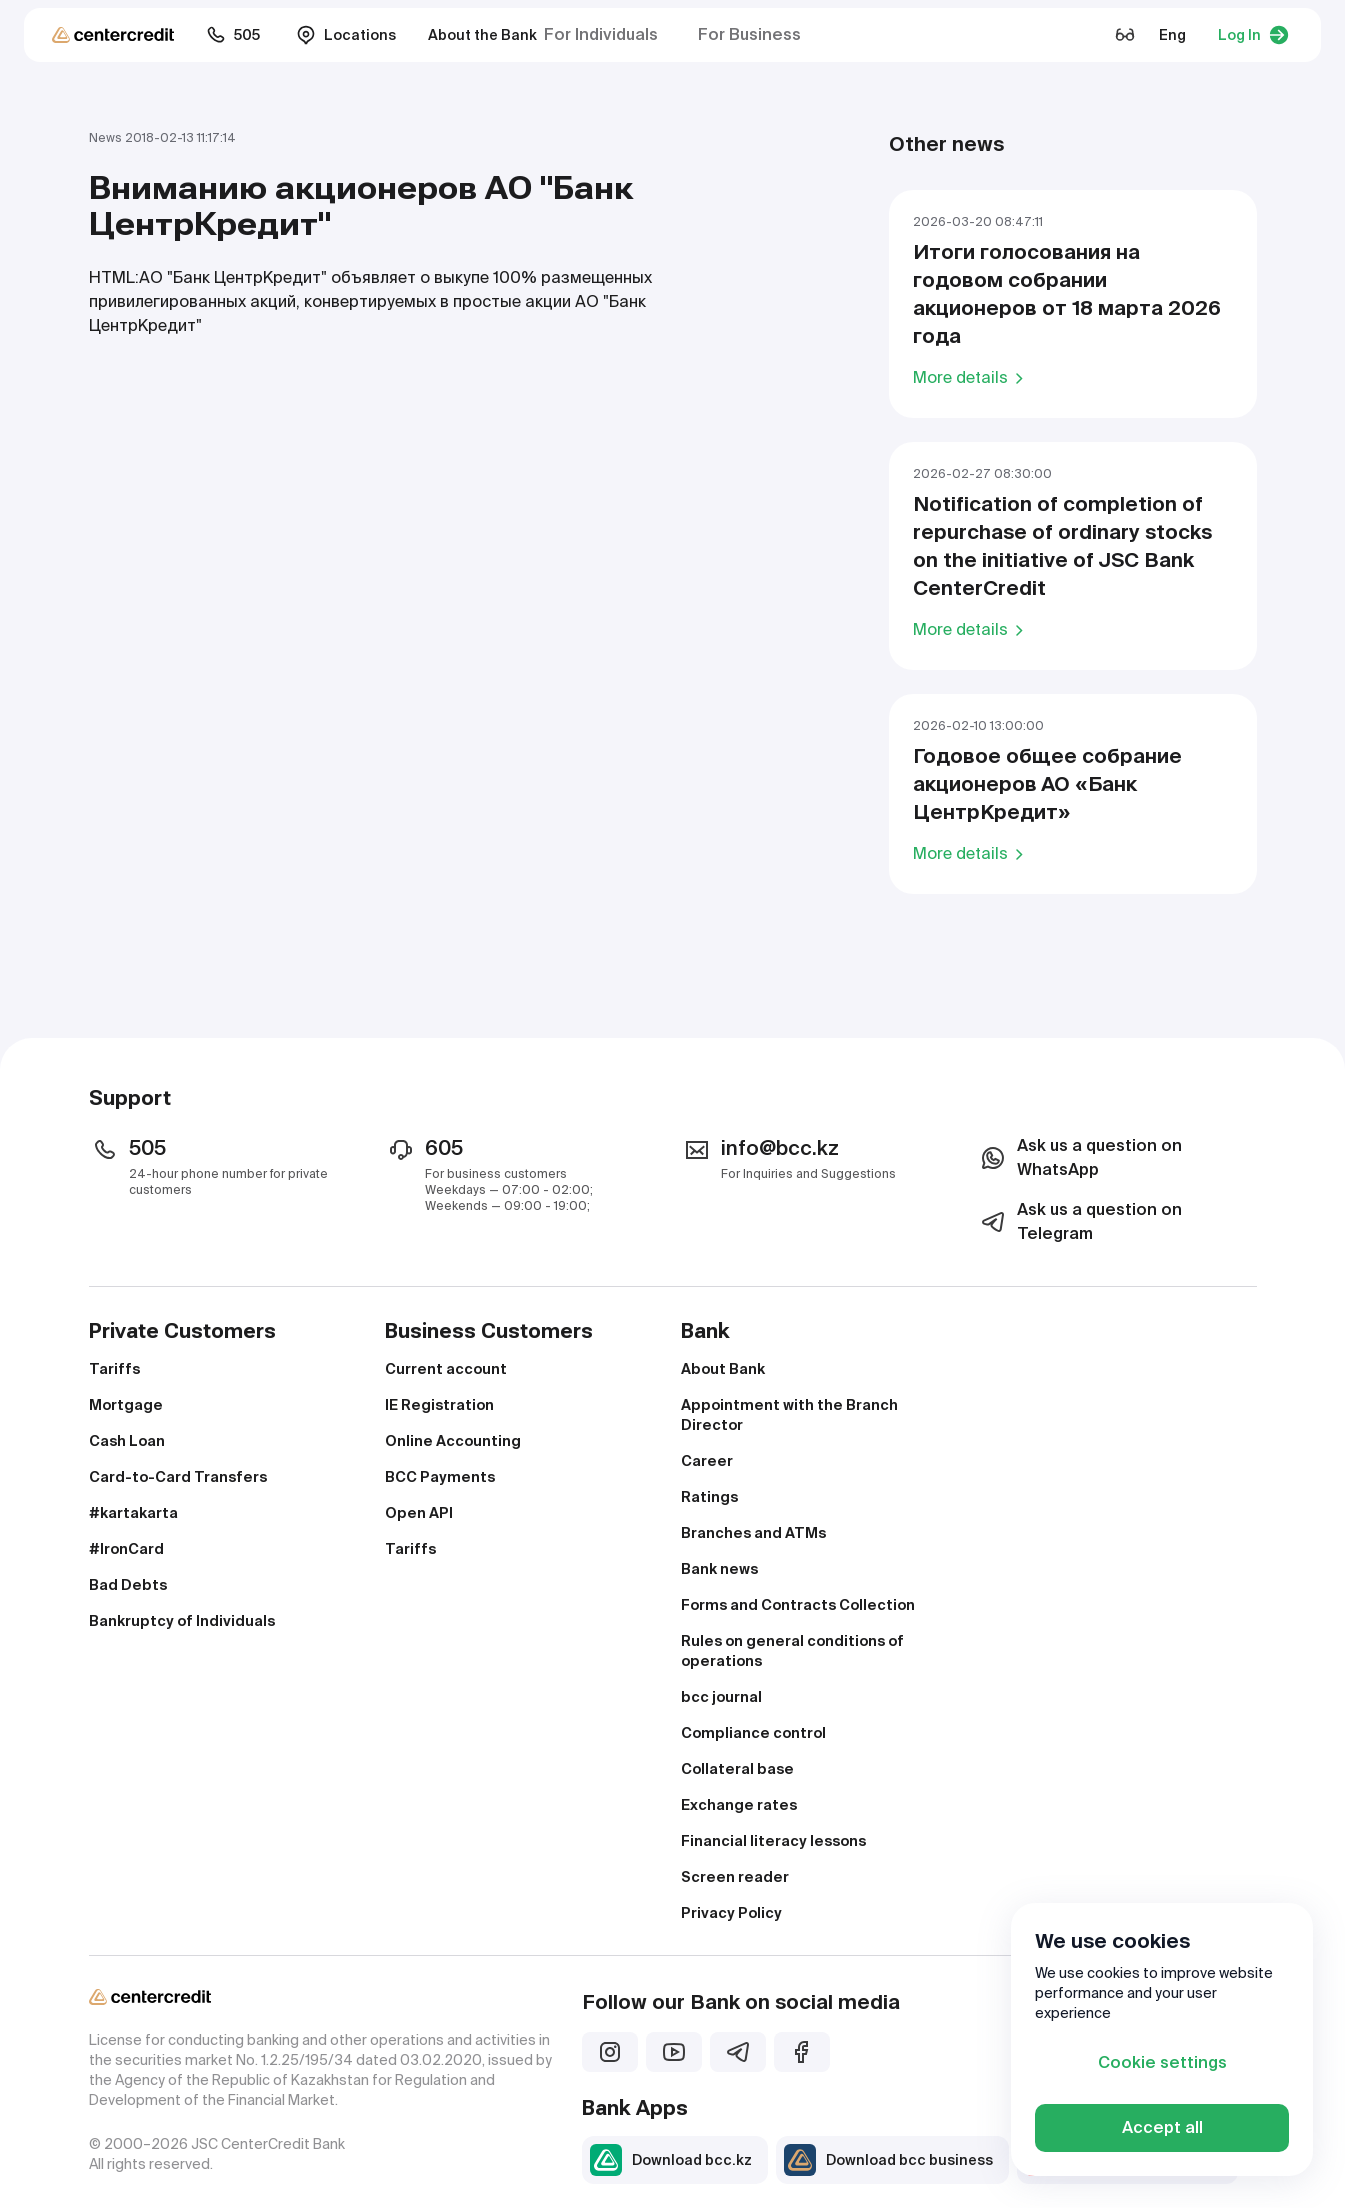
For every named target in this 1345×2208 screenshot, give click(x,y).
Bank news (719, 1569)
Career (707, 1461)
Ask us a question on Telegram (1079, 1221)
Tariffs (114, 1369)
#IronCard (126, 1549)
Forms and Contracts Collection (798, 1605)
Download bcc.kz (671, 2160)
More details (971, 377)
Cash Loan (127, 1441)
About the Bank (482, 35)
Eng (1172, 35)
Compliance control (753, 1733)
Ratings (709, 1497)
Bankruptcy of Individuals (182, 1621)
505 (233, 35)
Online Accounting (453, 1441)
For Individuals (601, 34)
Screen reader (735, 1877)
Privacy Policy (731, 1913)
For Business (749, 34)
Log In (1253, 35)
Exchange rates (739, 1805)
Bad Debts (128, 1585)
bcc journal (721, 1697)
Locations (346, 35)
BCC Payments (440, 1477)
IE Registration (439, 1405)
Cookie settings (1162, 2062)
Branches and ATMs (753, 1533)
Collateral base (737, 1769)
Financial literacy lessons (773, 1841)
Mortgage (126, 1405)
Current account (446, 1369)
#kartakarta (133, 1513)
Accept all (1162, 2127)
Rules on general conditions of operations (792, 1651)
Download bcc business (888, 2160)
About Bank (723, 1369)
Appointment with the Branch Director (789, 1415)
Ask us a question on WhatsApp (1079, 1157)
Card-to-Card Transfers (178, 1477)
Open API (419, 1513)
